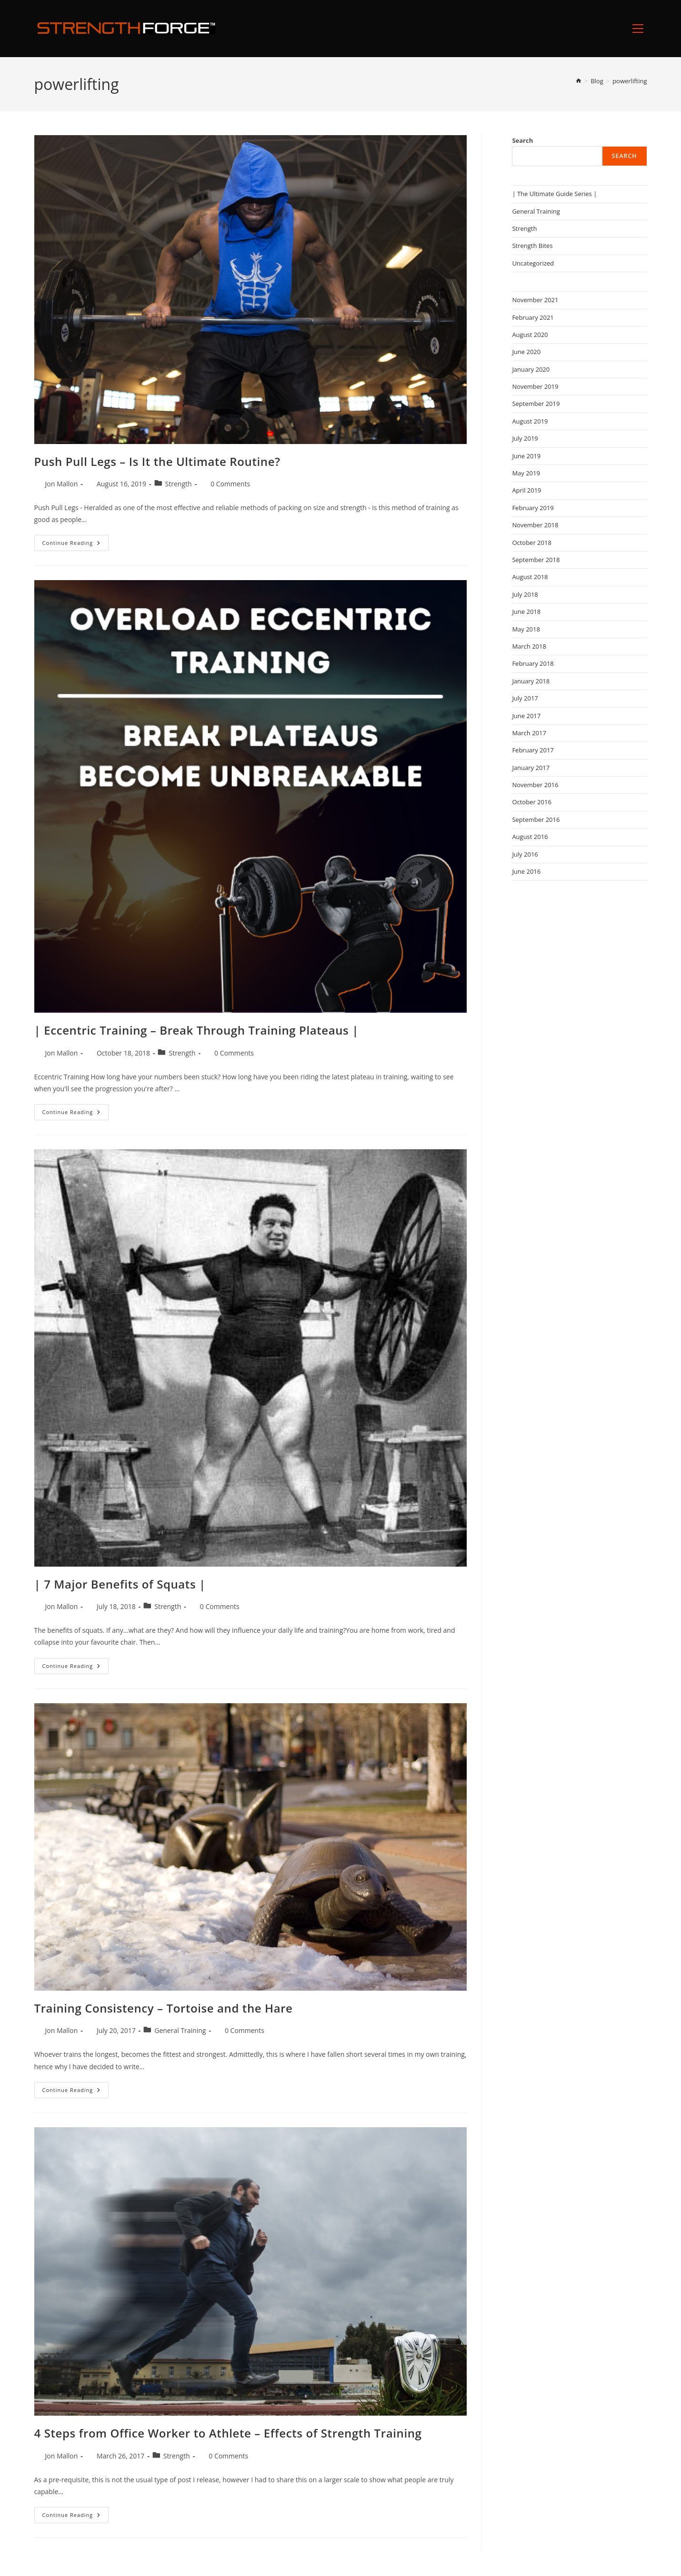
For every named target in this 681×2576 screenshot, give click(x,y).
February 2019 (532, 507)
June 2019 (526, 456)
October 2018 (531, 542)
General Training (180, 2030)
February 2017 (532, 750)
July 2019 (525, 438)
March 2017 (529, 733)
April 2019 (526, 490)
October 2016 (531, 802)
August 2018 (530, 576)
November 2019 (535, 386)
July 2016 (525, 854)
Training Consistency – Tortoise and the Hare (163, 2008)
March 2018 (529, 646)
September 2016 (536, 819)
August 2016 (530, 836)
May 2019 (526, 473)
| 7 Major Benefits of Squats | (120, 1584)
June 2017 (526, 715)
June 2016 (526, 871)
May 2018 (526, 629)
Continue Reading (75, 544)
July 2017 (525, 698)
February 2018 (532, 663)
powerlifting (629, 81)
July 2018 (525, 594)
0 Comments (230, 483)
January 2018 (531, 681)
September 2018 (536, 559)
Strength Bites (532, 245)
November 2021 (535, 300)
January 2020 (531, 369)
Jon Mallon (61, 483)
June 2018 (526, 611)
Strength (178, 483)
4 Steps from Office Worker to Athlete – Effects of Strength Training (228, 2433)
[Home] (578, 81)
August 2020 (530, 334)
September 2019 (536, 403)
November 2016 (535, 784)
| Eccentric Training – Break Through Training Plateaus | (196, 1030)
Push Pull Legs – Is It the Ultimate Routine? (157, 461)
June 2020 (526, 351)
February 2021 (532, 317)
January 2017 (531, 767)
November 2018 (535, 525)
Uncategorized (533, 263)
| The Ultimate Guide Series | (554, 193)
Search (522, 140)
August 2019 (530, 421)
